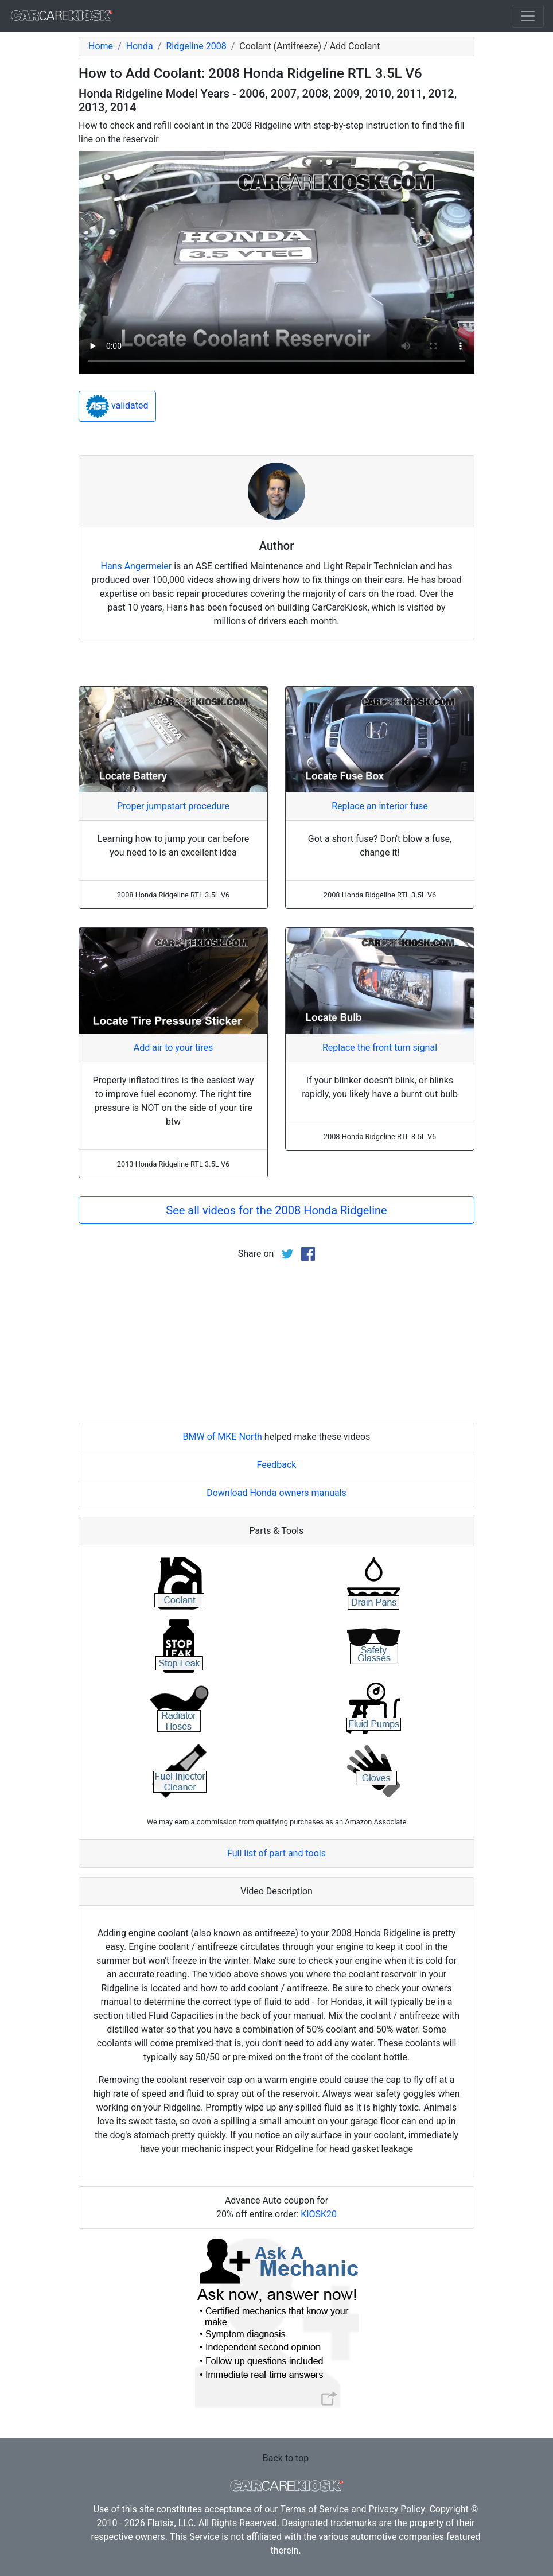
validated (117, 406)
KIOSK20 (319, 2214)
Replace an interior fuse (380, 806)
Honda (139, 46)
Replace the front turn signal (379, 1047)
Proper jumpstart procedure (173, 806)
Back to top (286, 2458)
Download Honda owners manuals (276, 1492)
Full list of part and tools (276, 1853)
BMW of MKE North (222, 1436)
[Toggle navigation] (528, 16)
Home (100, 46)
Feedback (277, 1464)
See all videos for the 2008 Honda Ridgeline (276, 1210)
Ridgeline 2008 (196, 46)
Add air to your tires (173, 1047)
